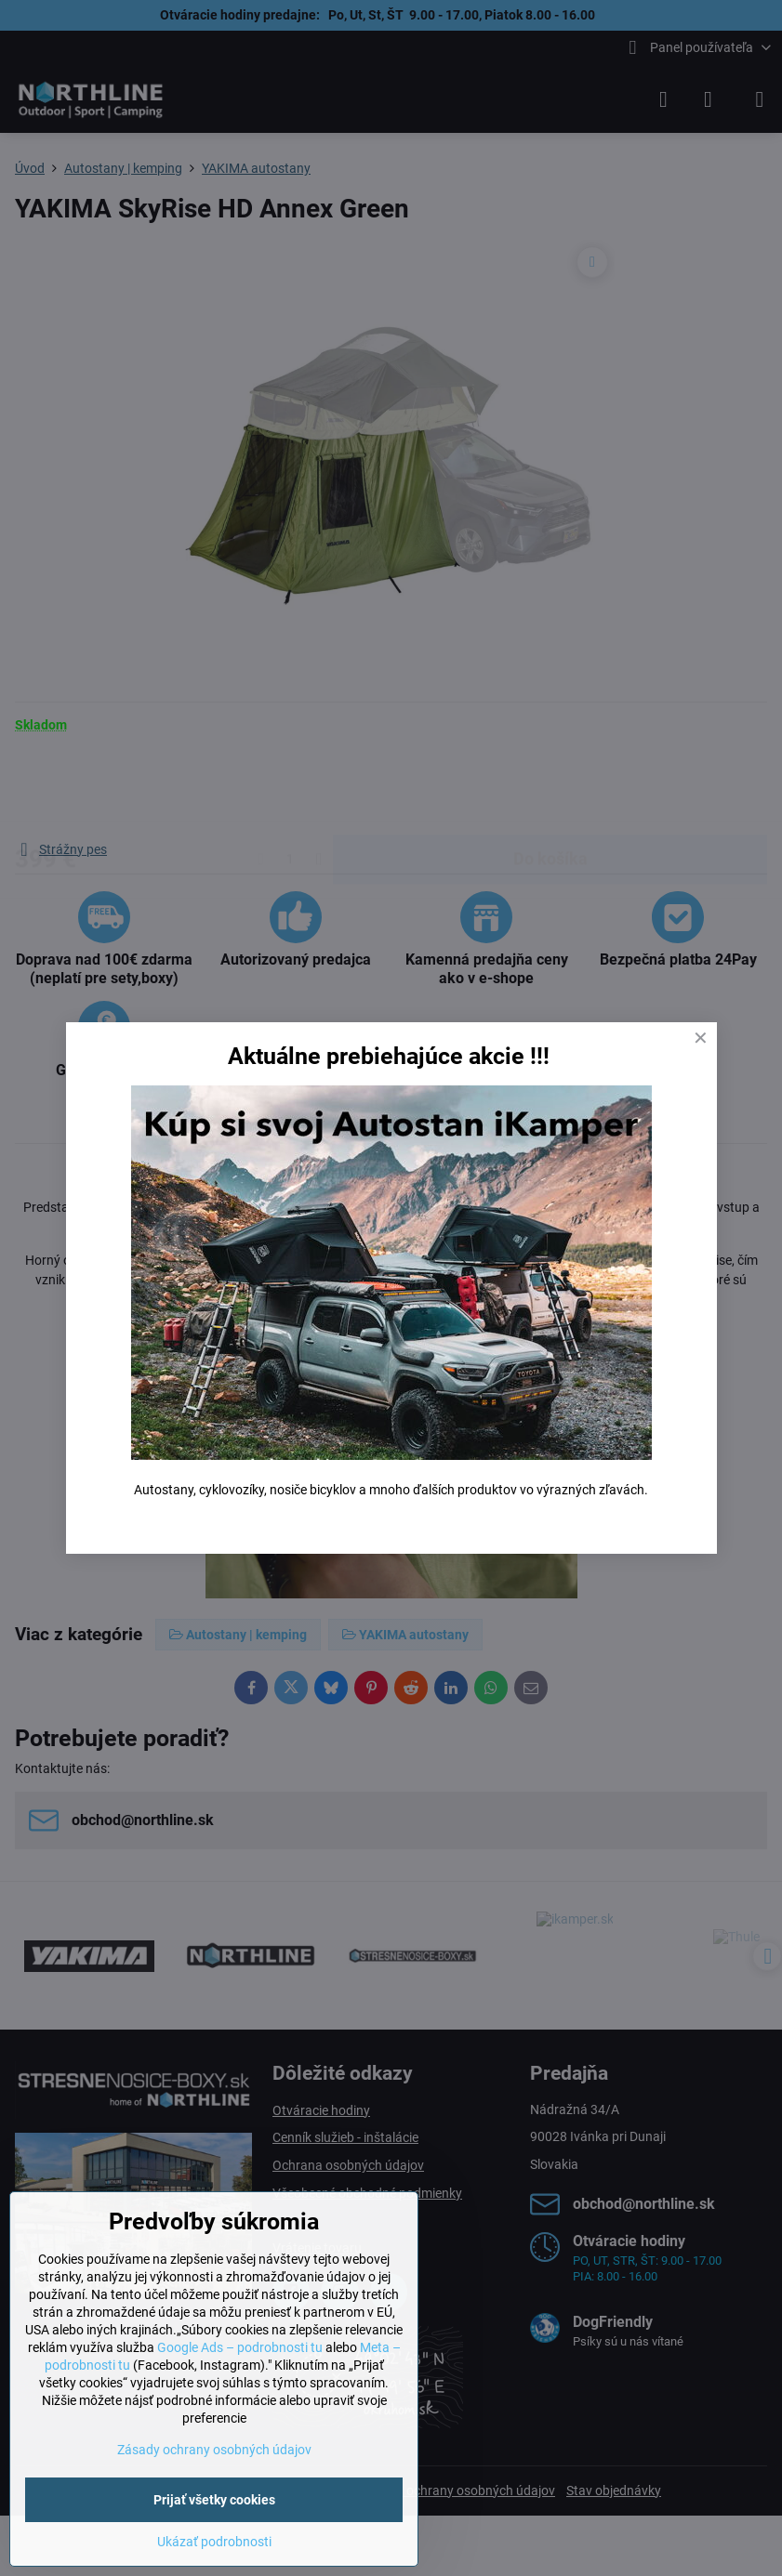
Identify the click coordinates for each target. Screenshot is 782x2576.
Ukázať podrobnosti (214, 2541)
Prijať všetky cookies (214, 2499)
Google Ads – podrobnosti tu (240, 2347)
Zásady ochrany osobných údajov (214, 2449)
